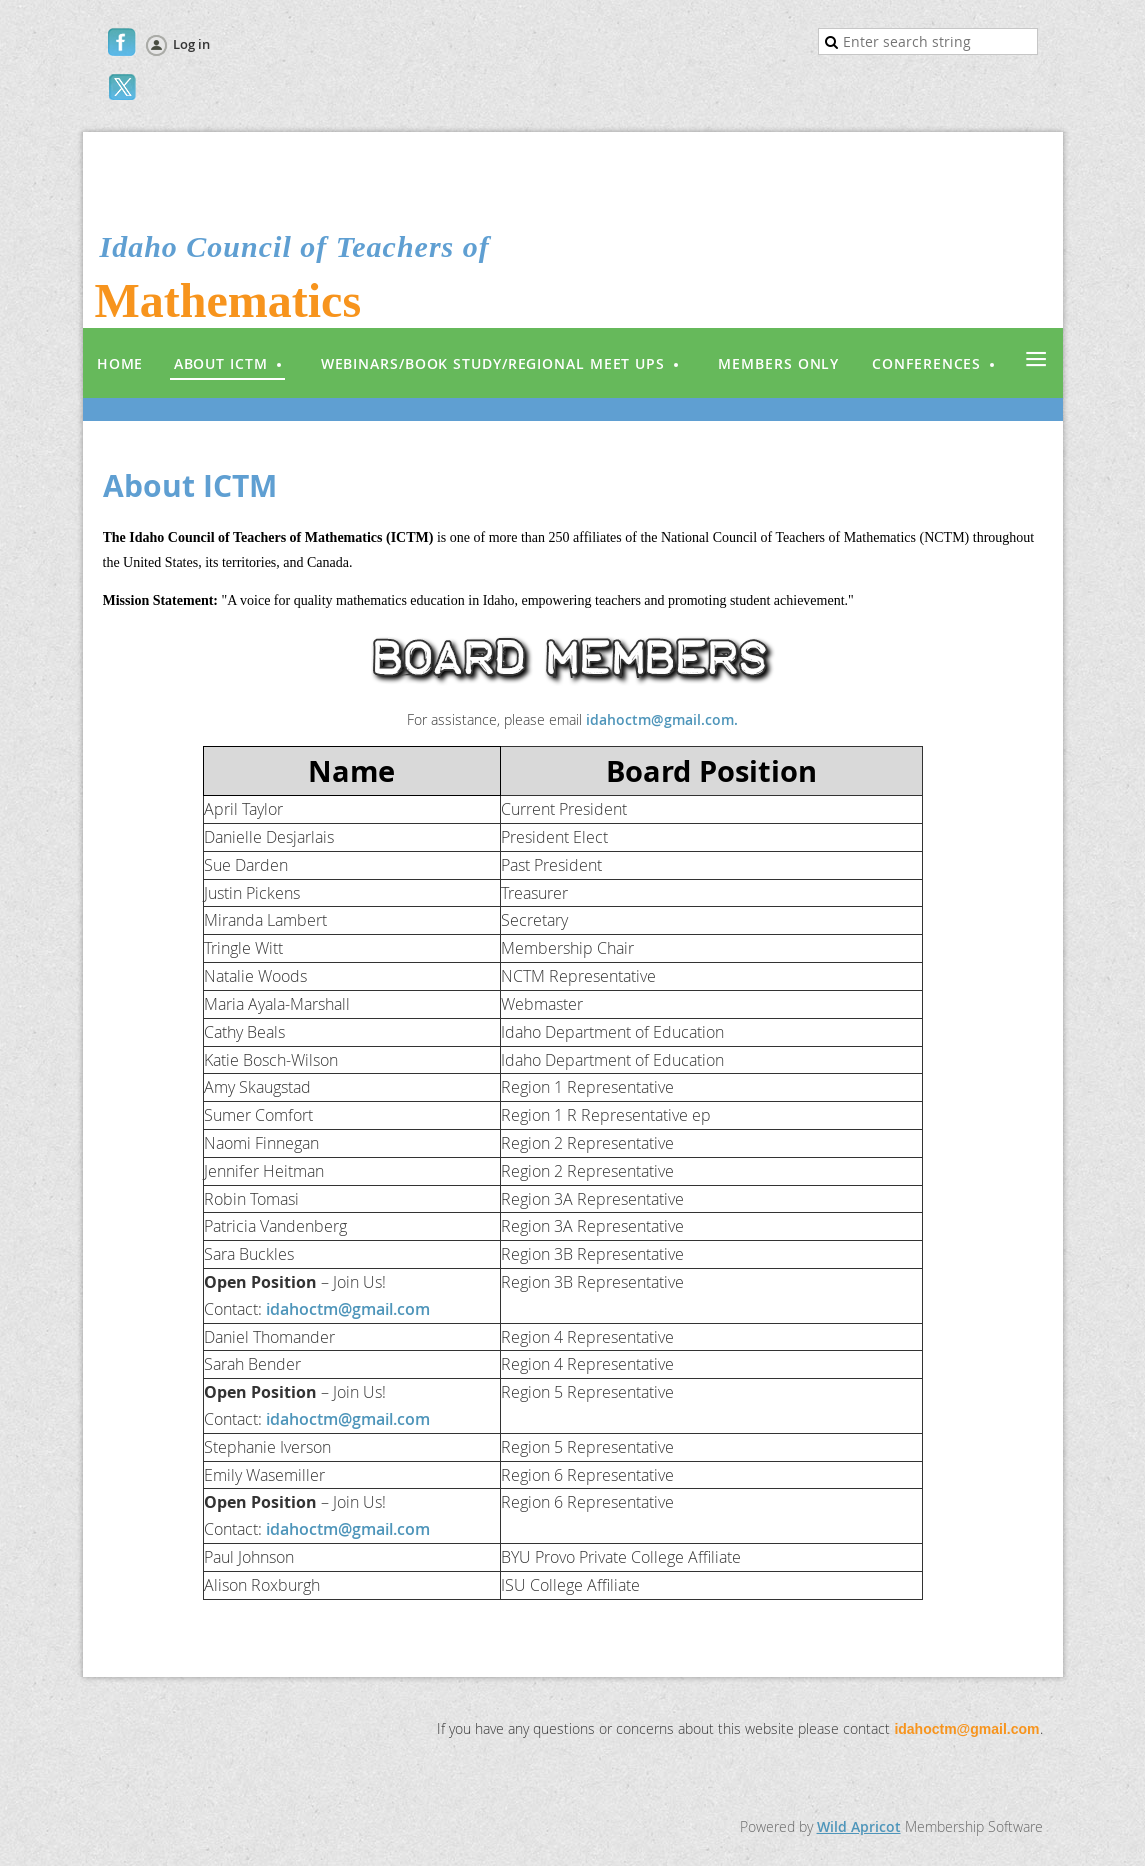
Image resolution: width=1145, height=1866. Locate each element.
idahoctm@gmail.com (348, 1309)
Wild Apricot (859, 1826)
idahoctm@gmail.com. (662, 719)
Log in (191, 44)
